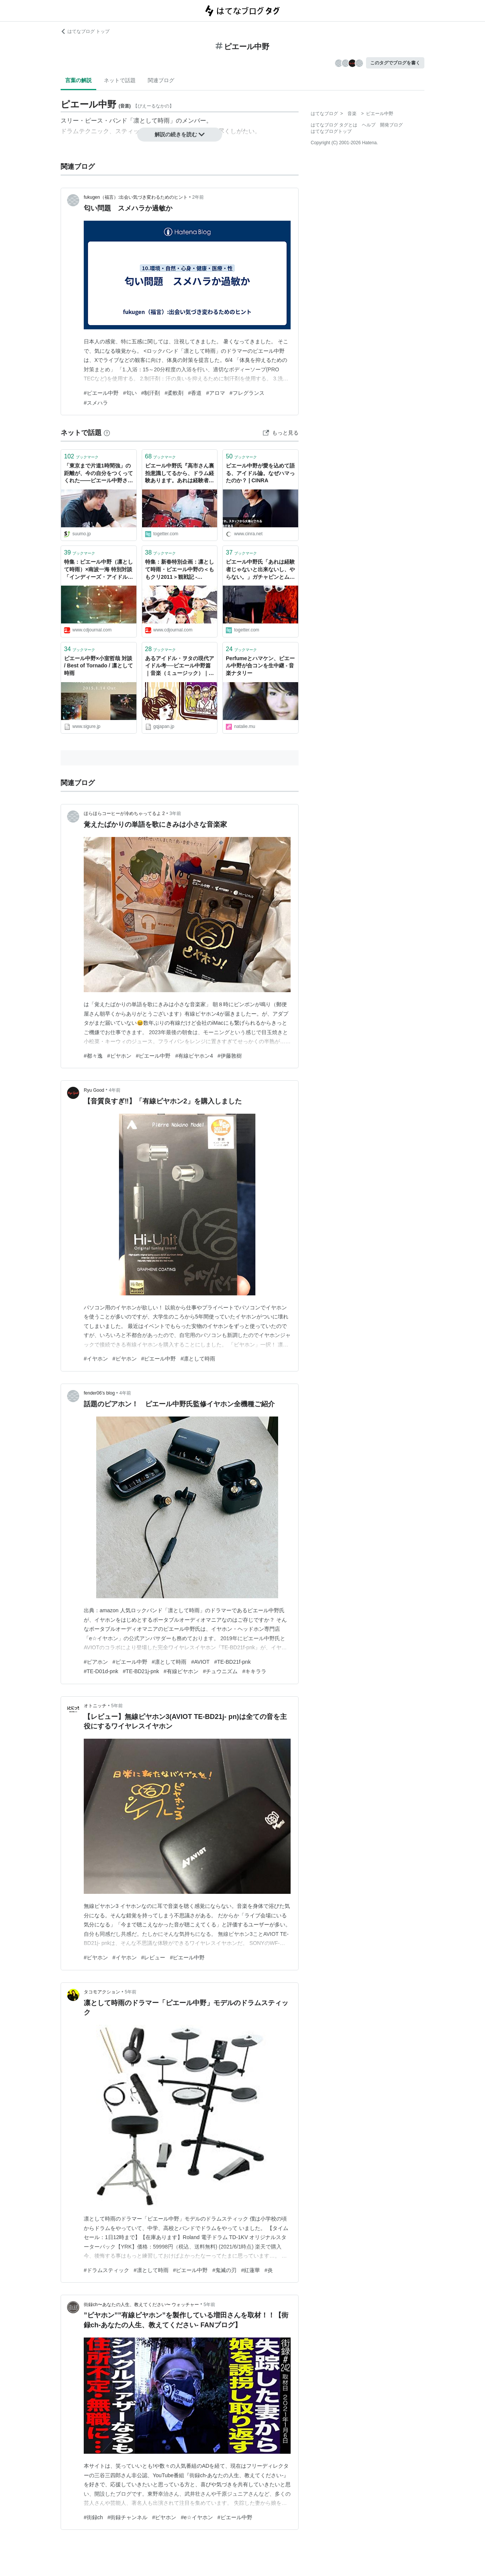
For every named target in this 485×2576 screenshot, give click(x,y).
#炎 (268, 2270)
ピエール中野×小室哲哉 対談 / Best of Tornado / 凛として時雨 (98, 665)
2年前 (198, 197)
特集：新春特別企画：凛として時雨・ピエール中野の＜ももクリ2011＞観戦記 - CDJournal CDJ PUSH (179, 570)
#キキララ (254, 1671)
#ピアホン (96, 1662)
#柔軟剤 (173, 393)
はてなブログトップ (331, 131)
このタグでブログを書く (395, 62)
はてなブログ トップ (85, 31)
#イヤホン (96, 1359)
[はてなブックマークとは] (107, 432)
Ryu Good (94, 1090)
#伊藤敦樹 (229, 1056)
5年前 (117, 1705)
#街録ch (93, 2517)
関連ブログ (161, 80)
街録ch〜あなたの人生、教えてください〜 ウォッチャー (141, 2304)
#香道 (195, 393)
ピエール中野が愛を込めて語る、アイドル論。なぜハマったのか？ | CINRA (260, 473)
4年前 (114, 1090)
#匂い (130, 393)
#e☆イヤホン (197, 2517)
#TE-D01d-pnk (101, 1671)
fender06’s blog (99, 1393)
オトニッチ (95, 1705)
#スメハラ (96, 403)
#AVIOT (200, 1662)
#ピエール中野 (101, 393)
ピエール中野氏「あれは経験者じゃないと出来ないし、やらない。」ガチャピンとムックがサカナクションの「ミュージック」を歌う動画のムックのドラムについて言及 (260, 570)
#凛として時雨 (197, 1359)
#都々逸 (93, 1056)
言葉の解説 (78, 80)
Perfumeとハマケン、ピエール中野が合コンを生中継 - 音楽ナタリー (260, 665)
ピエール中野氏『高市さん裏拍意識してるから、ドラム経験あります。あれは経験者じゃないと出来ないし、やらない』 (179, 474)
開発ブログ (391, 125)
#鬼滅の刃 (224, 2270)
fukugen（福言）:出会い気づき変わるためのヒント (136, 197)
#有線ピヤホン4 (194, 1056)
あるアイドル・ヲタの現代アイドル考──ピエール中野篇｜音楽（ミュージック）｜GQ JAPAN (179, 666)
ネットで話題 (120, 80)
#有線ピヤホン (181, 1671)
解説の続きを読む (180, 134)
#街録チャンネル (128, 2517)
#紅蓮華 (250, 2270)
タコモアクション (102, 1992)
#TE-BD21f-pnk (232, 1662)
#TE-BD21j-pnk (141, 1671)
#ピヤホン (119, 1056)
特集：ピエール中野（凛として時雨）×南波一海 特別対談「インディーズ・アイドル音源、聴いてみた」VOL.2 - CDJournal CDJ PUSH (98, 570)
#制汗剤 (150, 393)
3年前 (175, 813)
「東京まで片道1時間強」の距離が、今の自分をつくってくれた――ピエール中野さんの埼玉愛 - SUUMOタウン (98, 474)
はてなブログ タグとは (334, 125)
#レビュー (153, 1957)
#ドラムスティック (106, 2270)
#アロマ (215, 393)
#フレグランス (247, 393)
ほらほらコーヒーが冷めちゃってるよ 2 (124, 813)
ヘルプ (368, 125)
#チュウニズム (220, 1671)
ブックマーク (81, 456)
